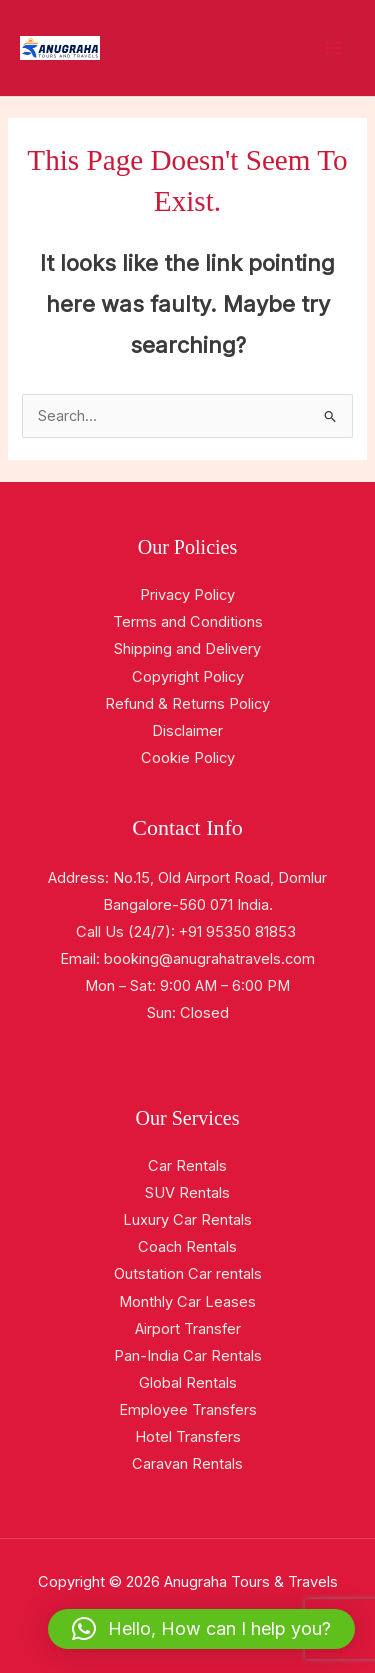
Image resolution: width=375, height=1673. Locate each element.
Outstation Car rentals (188, 1274)
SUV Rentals (187, 1193)
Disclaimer (187, 731)
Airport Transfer (188, 1329)
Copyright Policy (188, 677)
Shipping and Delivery (187, 649)
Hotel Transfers (188, 1437)
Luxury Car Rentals (187, 1220)
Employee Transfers (188, 1410)
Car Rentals (187, 1166)
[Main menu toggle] (334, 48)
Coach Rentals (187, 1247)
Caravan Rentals (187, 1464)
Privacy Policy (187, 595)
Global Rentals (188, 1383)
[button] (201, 1629)
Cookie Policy (188, 758)
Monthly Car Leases (187, 1302)
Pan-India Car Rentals (188, 1356)
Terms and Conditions (188, 622)
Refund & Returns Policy (187, 704)
